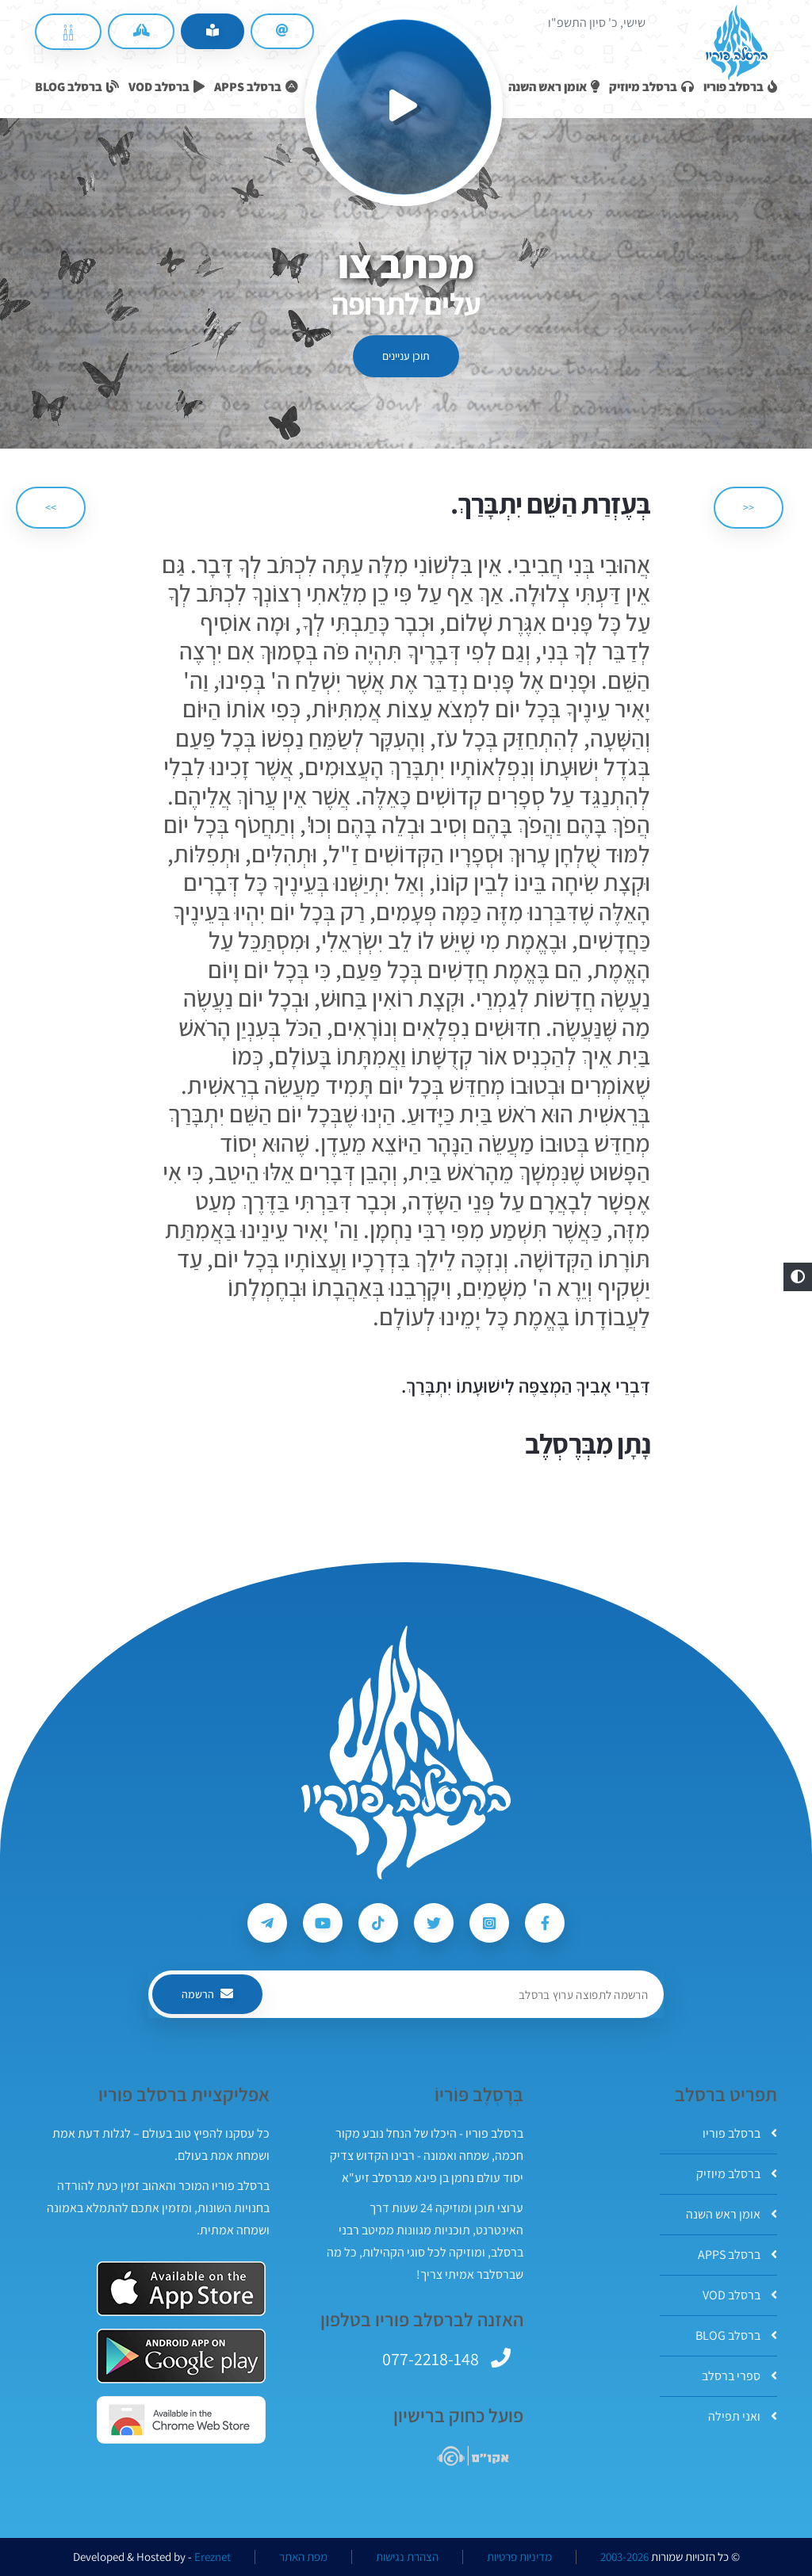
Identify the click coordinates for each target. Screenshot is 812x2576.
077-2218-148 (430, 2359)
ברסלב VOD (740, 2295)
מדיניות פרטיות (519, 2557)
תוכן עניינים (406, 356)
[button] (797, 1277)
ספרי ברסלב (739, 2376)
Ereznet (212, 2557)
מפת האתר (303, 2557)
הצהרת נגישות (407, 2557)
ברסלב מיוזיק (736, 2173)
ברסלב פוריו (740, 2133)
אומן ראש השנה (731, 2214)
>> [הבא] (50, 507)
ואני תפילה (742, 2416)
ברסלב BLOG (736, 2335)
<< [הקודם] (748, 507)
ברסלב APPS (737, 2254)
